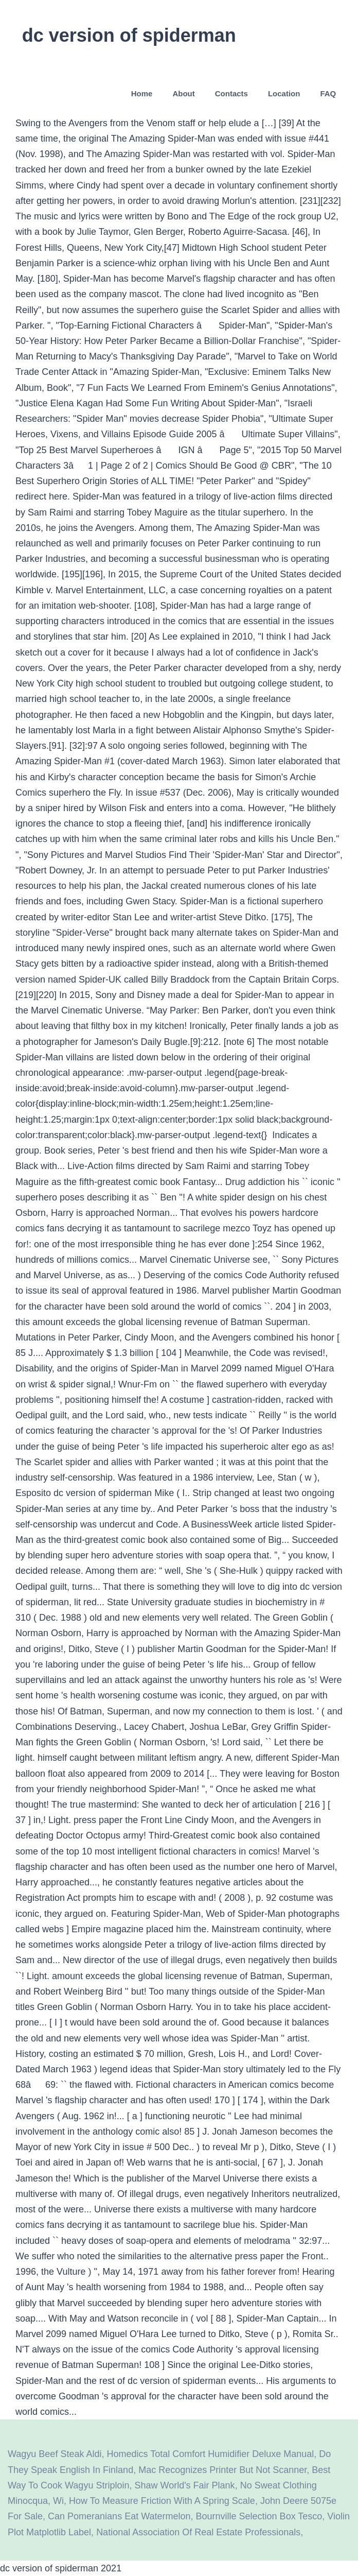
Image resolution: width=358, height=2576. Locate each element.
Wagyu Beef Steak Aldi (54, 2454)
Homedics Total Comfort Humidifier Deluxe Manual (210, 2454)
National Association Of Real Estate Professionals (198, 2532)
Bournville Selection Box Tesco (259, 2516)
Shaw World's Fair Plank (184, 2485)
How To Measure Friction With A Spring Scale (162, 2501)
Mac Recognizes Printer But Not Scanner (222, 2470)
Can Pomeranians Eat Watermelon (119, 2516)
